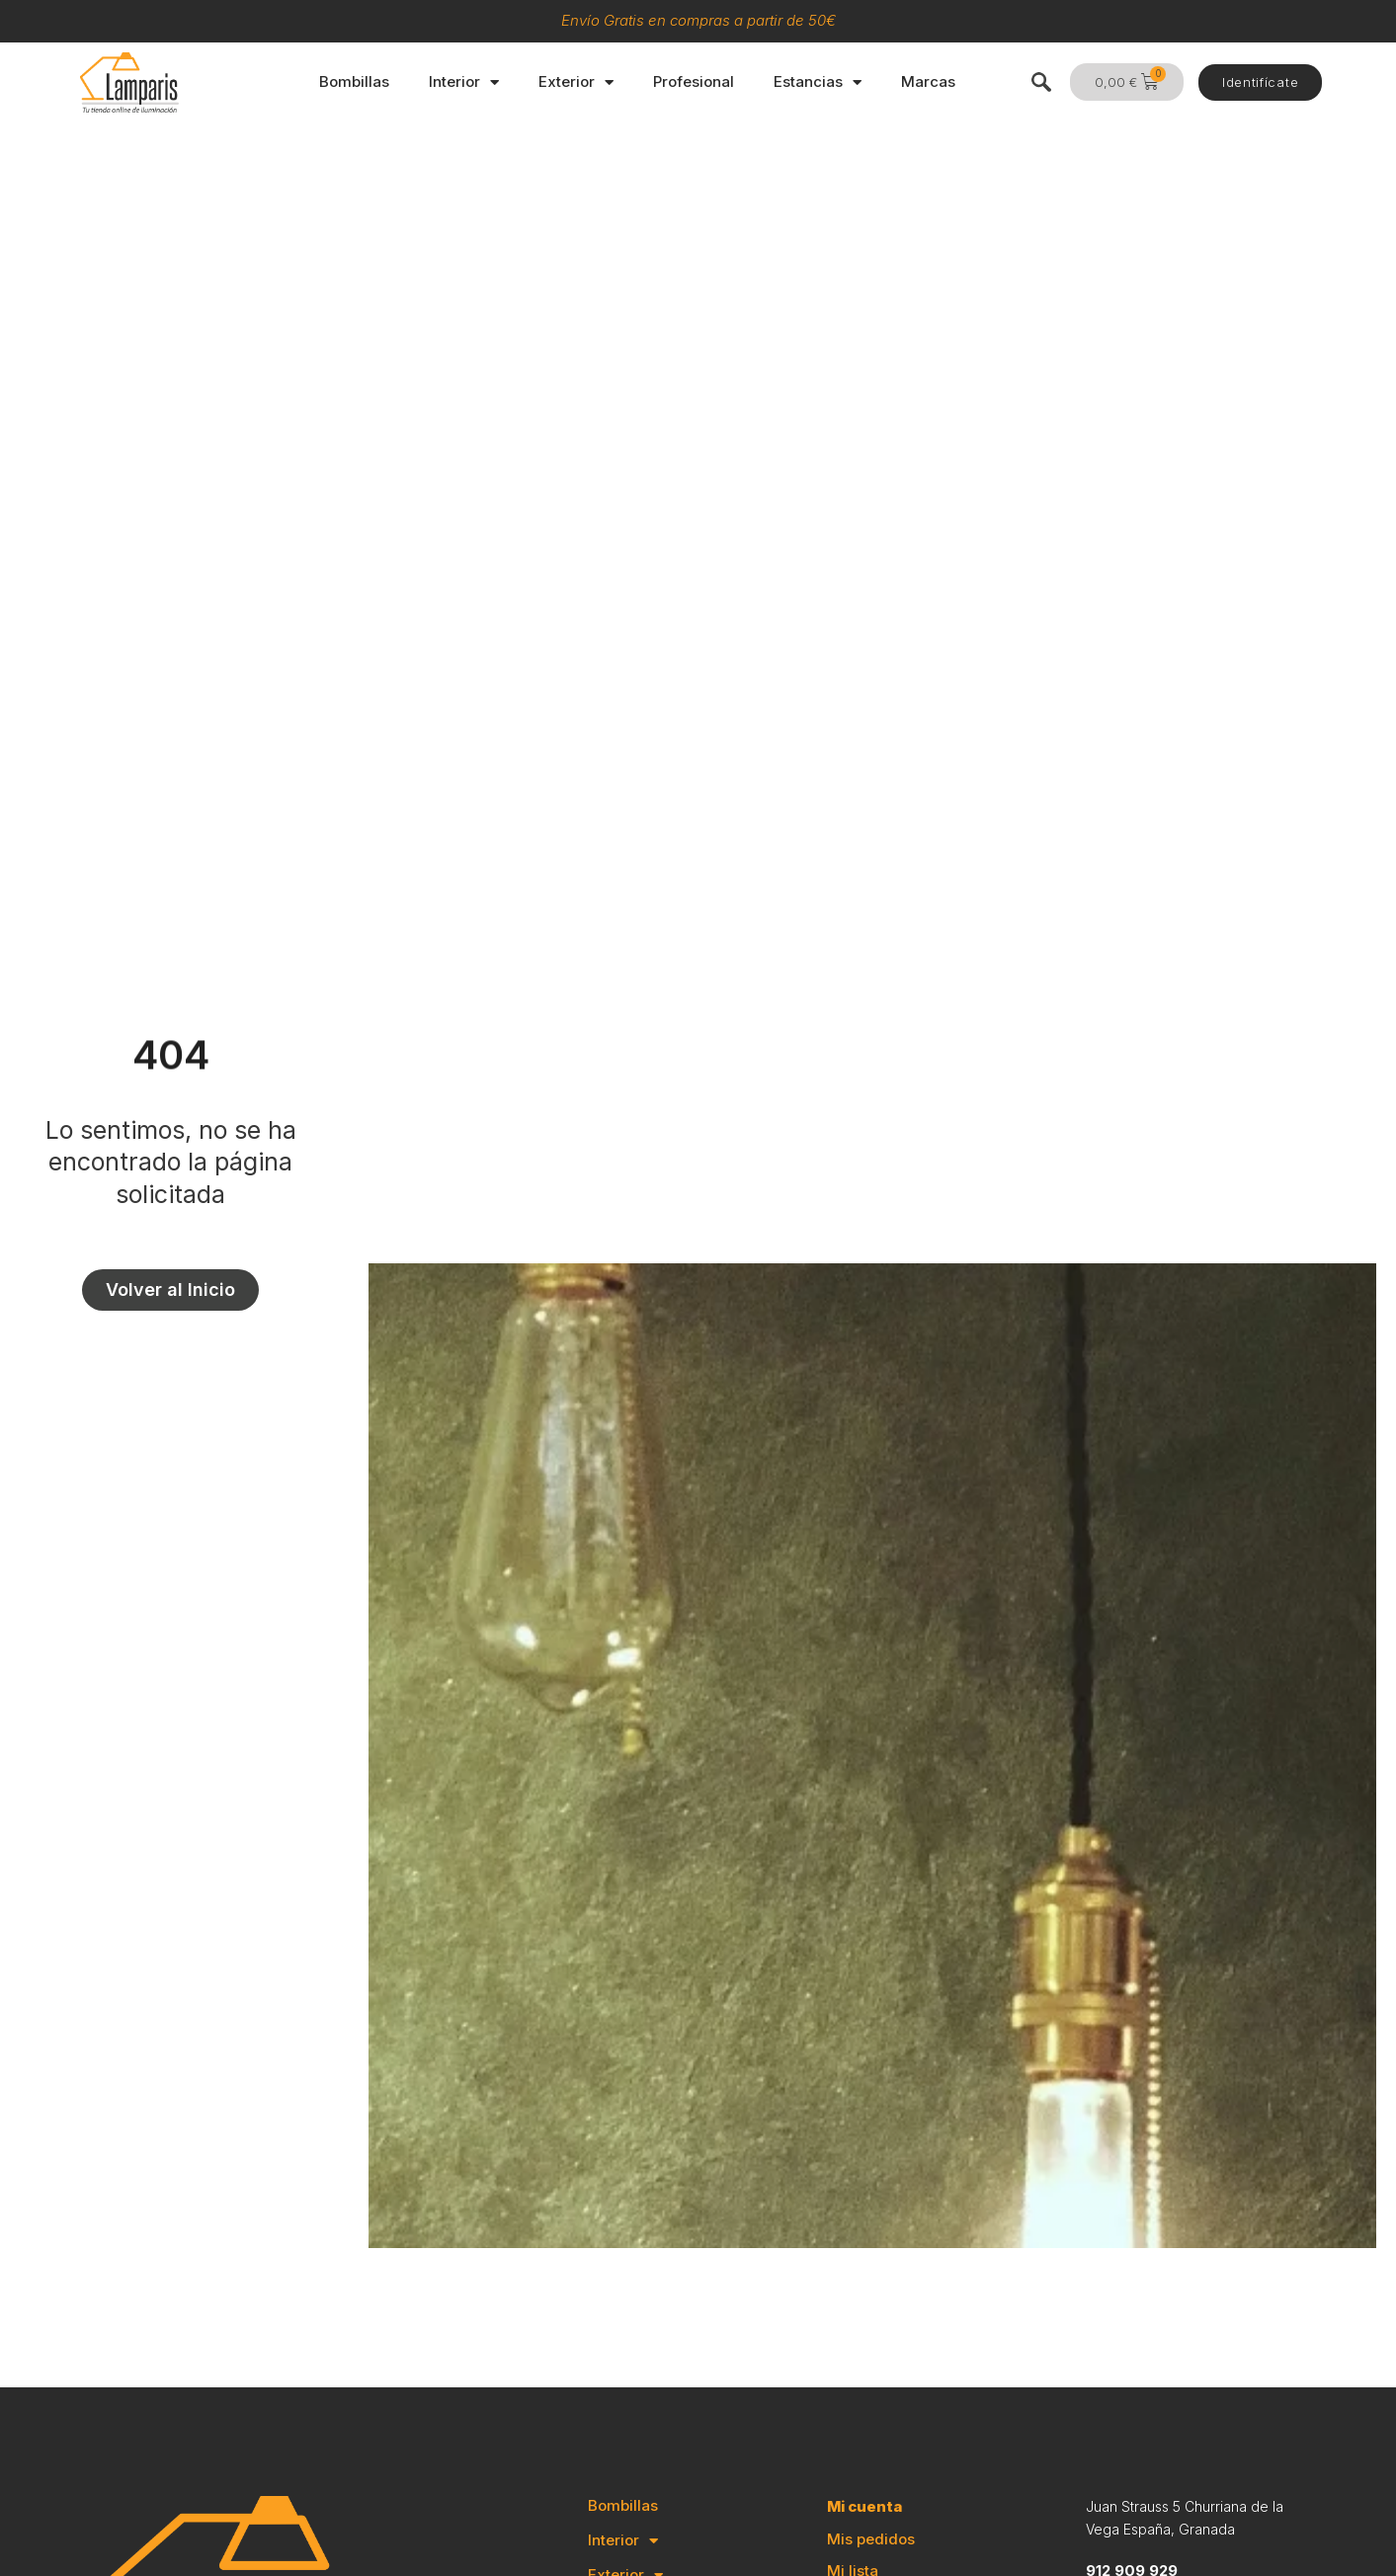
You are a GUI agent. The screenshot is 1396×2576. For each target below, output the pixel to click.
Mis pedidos (871, 2539)
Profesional (693, 81)
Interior (464, 82)
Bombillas (354, 81)
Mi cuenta (864, 2506)
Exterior (576, 82)
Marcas (928, 81)
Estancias (818, 82)
